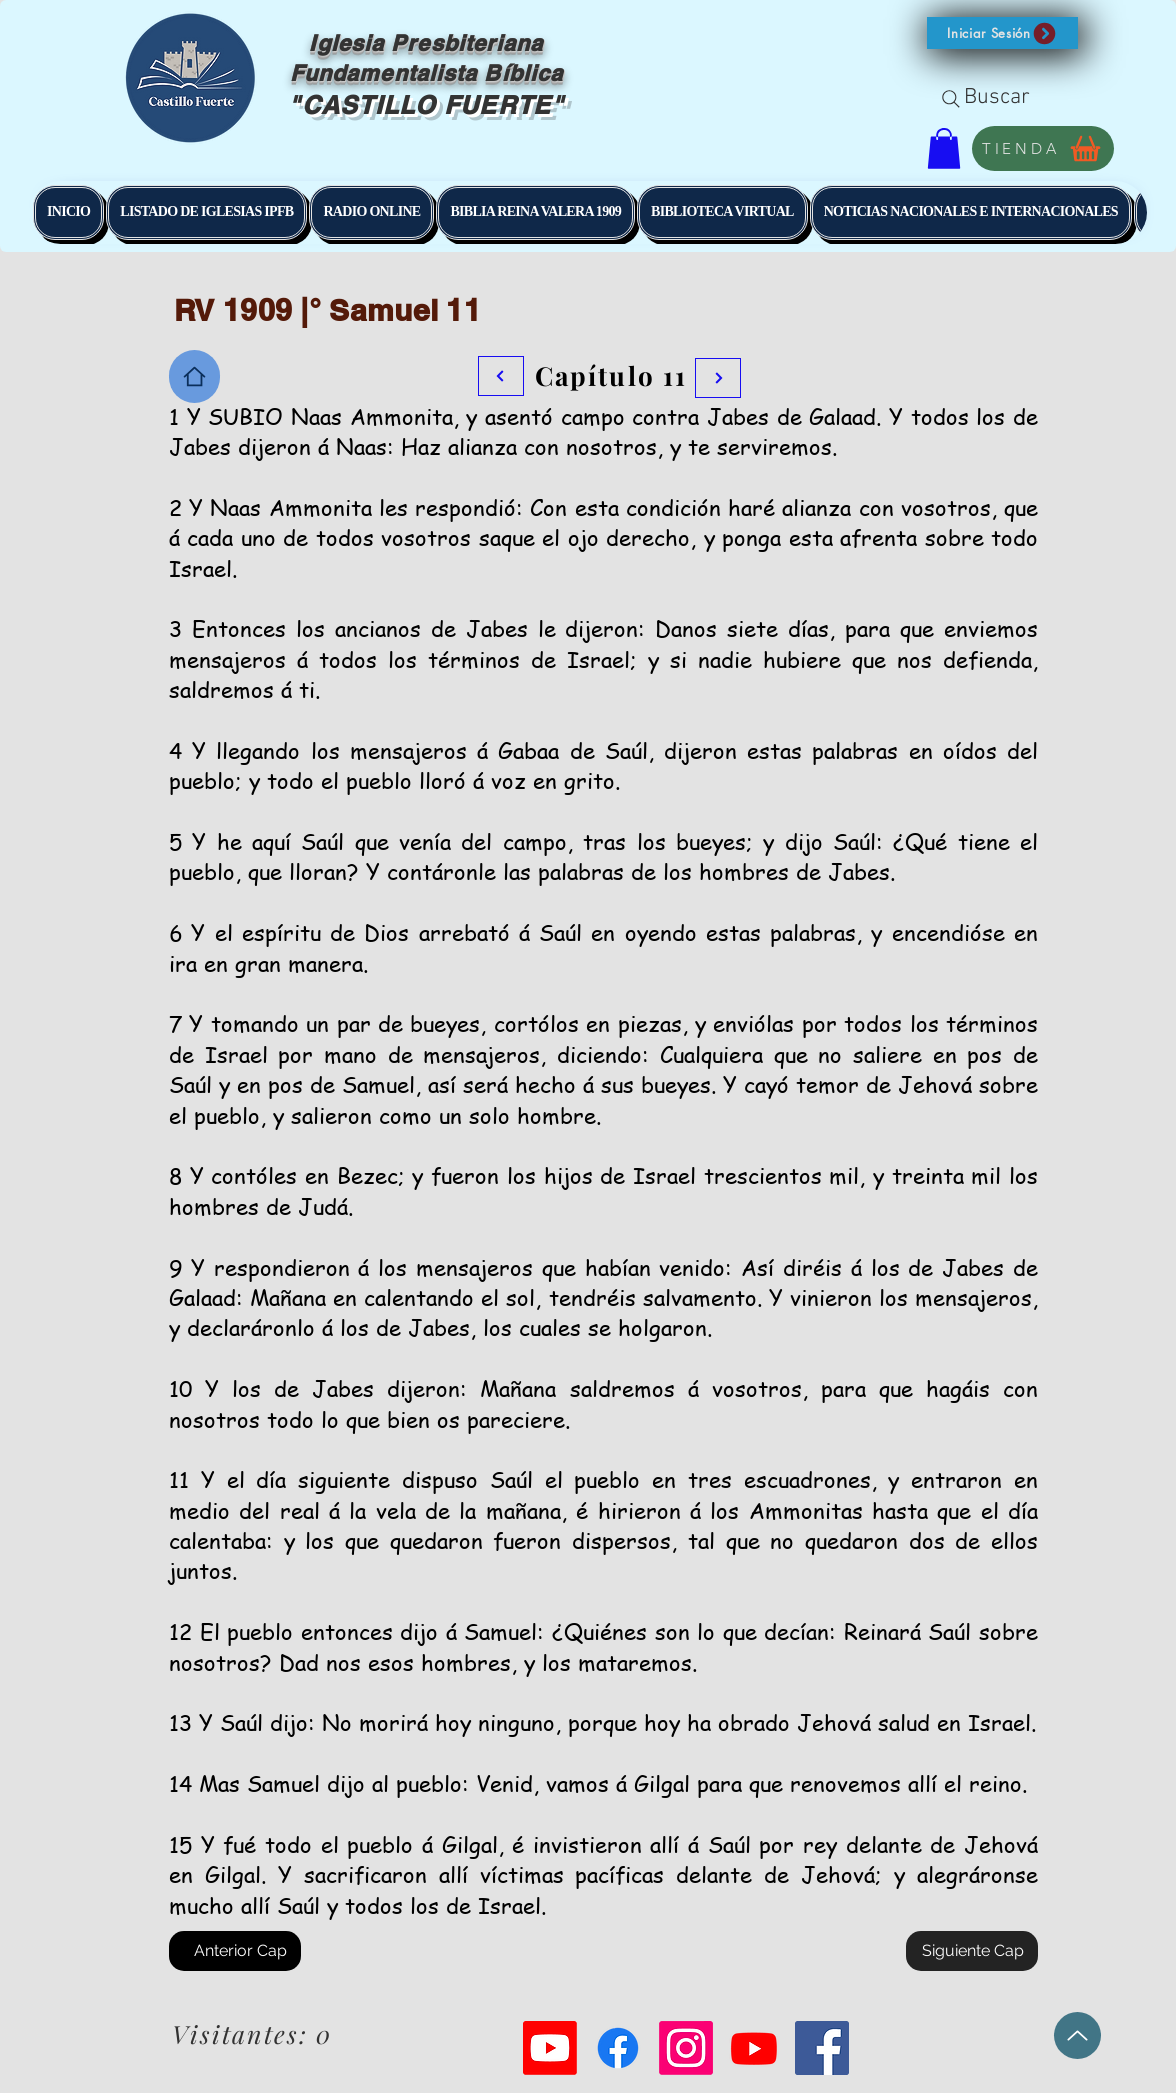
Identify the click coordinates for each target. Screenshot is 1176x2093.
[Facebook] (618, 2048)
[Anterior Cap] (235, 1951)
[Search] (951, 99)
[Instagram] (686, 2048)
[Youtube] (550, 2048)
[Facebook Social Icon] (822, 2048)
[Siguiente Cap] (972, 1951)
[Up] (1077, 2035)
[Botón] (718, 378)
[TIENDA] (1043, 148)
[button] (1002, 33)
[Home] (194, 376)
